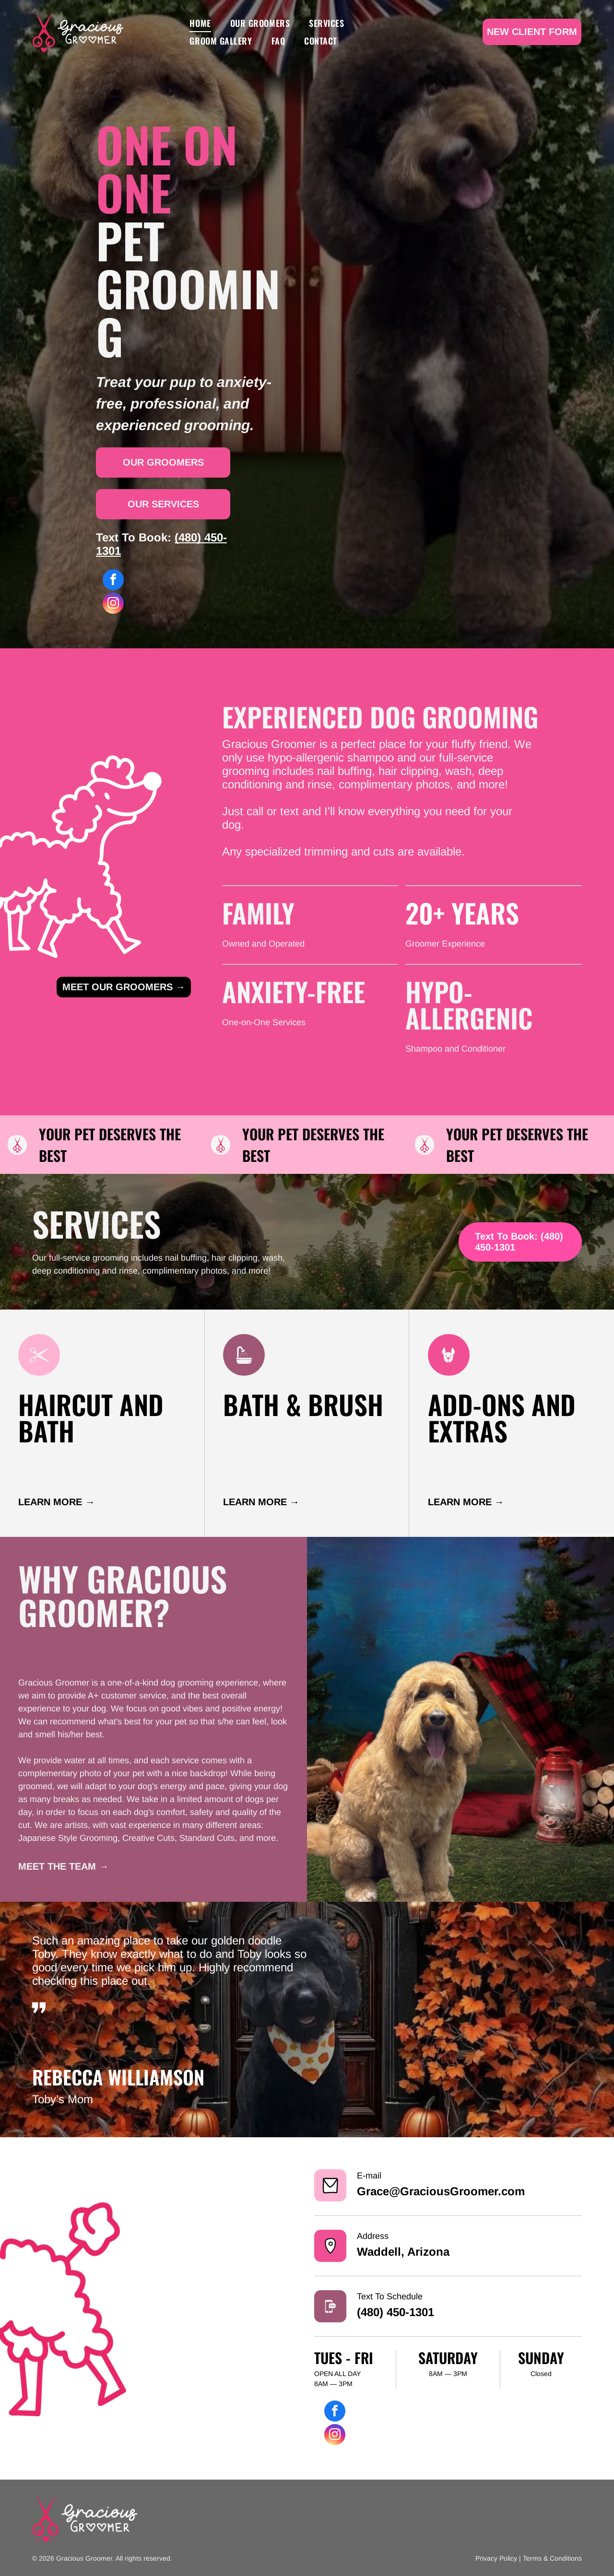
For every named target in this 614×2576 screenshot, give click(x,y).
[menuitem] (200, 23)
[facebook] (113, 581)
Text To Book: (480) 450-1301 (519, 1242)
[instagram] (113, 604)
